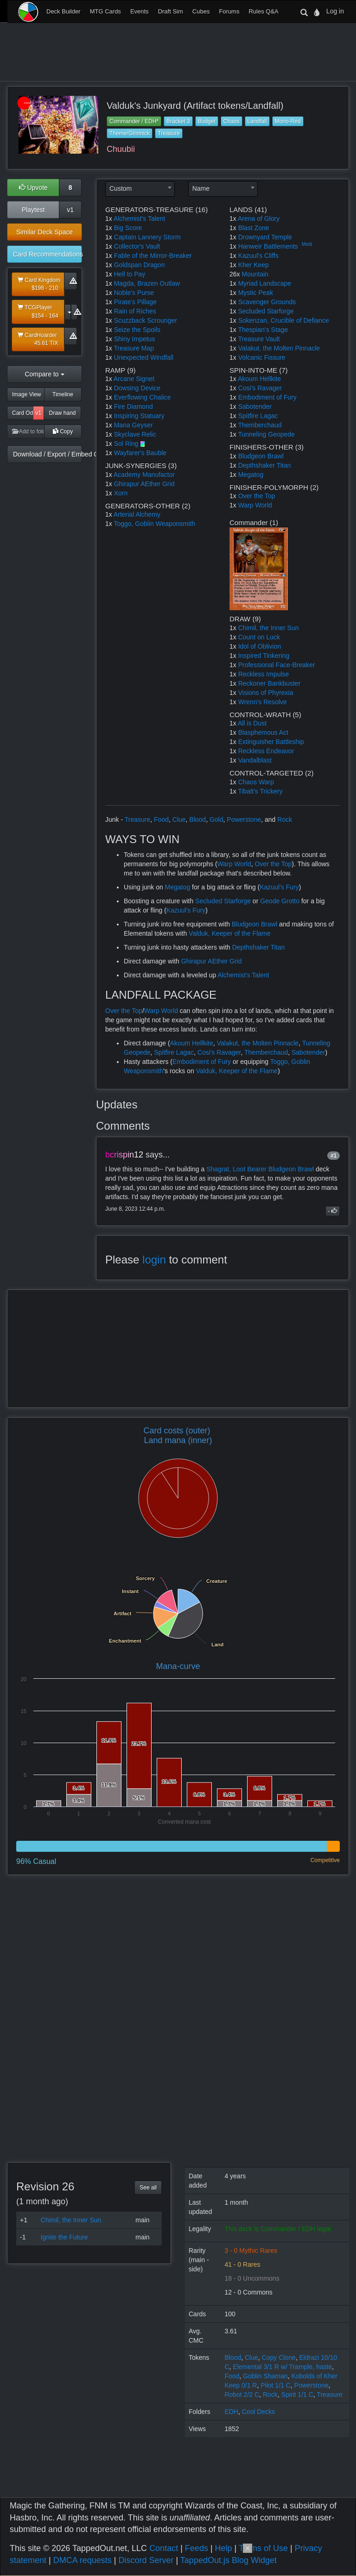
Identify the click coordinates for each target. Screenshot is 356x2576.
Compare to (44, 374)
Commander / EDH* (134, 121)
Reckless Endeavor (266, 751)
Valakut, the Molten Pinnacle (279, 348)
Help (223, 2548)
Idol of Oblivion (259, 646)
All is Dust (252, 723)
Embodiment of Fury (267, 397)
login (154, 1259)
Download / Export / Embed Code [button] (47, 454)
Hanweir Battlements (268, 246)
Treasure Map (134, 348)
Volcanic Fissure (262, 357)
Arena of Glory (259, 218)
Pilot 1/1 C (276, 2385)
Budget (207, 121)
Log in (335, 11)
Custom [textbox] (120, 188)
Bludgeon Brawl (261, 456)
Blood (197, 819)
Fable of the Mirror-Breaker (153, 255)
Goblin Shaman (265, 2376)
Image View (26, 394)
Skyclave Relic (135, 434)
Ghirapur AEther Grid (144, 484)
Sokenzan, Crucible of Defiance (283, 320)
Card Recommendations (47, 254)
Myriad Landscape (264, 283)
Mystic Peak (255, 292)
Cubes (201, 11)
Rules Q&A (263, 11)
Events (139, 11)
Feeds (196, 2548)
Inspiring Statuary (139, 415)
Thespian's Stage (263, 329)
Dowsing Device (137, 388)
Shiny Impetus (134, 339)
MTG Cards (105, 11)
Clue (179, 819)
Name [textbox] (201, 188)
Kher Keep (253, 265)
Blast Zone (253, 227)
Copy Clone (279, 2357)
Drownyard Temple (265, 237)
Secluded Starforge (266, 311)
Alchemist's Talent (139, 218)
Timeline (62, 394)
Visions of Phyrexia (265, 692)
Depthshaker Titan (264, 465)
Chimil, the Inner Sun (268, 627)
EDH (231, 2411)
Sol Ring (126, 443)
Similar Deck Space (44, 232)
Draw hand (62, 413)
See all (148, 2187)
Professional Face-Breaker (276, 665)
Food (161, 819)
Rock (284, 819)
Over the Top (256, 496)
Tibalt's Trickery (260, 791)
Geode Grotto (279, 901)
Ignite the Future (64, 2237)
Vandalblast (255, 760)
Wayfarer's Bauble (140, 452)
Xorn (121, 493)
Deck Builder (63, 11)
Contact (163, 2548)
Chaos (231, 121)
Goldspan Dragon (139, 265)
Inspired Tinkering (264, 655)
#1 (334, 1155)
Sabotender (255, 406)
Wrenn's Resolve (262, 702)
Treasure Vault (259, 339)
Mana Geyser (133, 425)
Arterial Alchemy (137, 514)
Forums (229, 11)
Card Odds (22, 413)
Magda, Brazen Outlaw (147, 283)
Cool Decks (258, 2411)
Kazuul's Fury (279, 887)
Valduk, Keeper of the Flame (229, 933)
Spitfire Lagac (258, 415)
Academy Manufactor (144, 474)
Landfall (257, 121)
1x (108, 218)
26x (234, 274)
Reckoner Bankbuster (269, 683)
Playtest (33, 209)
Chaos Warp (256, 782)
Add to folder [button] (28, 431)
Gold (216, 819)
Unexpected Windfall (143, 357)
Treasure (169, 133)
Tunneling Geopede (266, 434)
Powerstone (244, 819)
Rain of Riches (135, 311)
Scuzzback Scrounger (145, 320)
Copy (63, 431)
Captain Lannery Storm (147, 237)
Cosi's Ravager (260, 388)
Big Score (128, 227)
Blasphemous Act (263, 732)
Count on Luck (259, 637)
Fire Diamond (133, 406)
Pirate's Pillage (135, 302)
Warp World (255, 505)
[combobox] (140, 189)
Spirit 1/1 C (297, 2394)
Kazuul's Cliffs (258, 255)
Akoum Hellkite (259, 378)
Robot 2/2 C (241, 2394)
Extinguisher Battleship (271, 741)
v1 (70, 209)
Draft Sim (170, 11)
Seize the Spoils (137, 329)
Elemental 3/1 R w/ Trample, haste (282, 2366)
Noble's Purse (134, 292)
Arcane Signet (134, 378)
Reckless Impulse (263, 674)
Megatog (250, 474)
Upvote (33, 187)
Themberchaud (259, 425)
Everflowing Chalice (142, 397)
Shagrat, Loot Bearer (236, 1169)
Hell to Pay (130, 274)
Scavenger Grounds (267, 302)
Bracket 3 (178, 121)
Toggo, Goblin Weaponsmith (154, 523)
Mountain (255, 274)
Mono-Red (288, 121)
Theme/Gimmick (129, 133)
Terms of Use (263, 2548)
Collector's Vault (137, 246)
